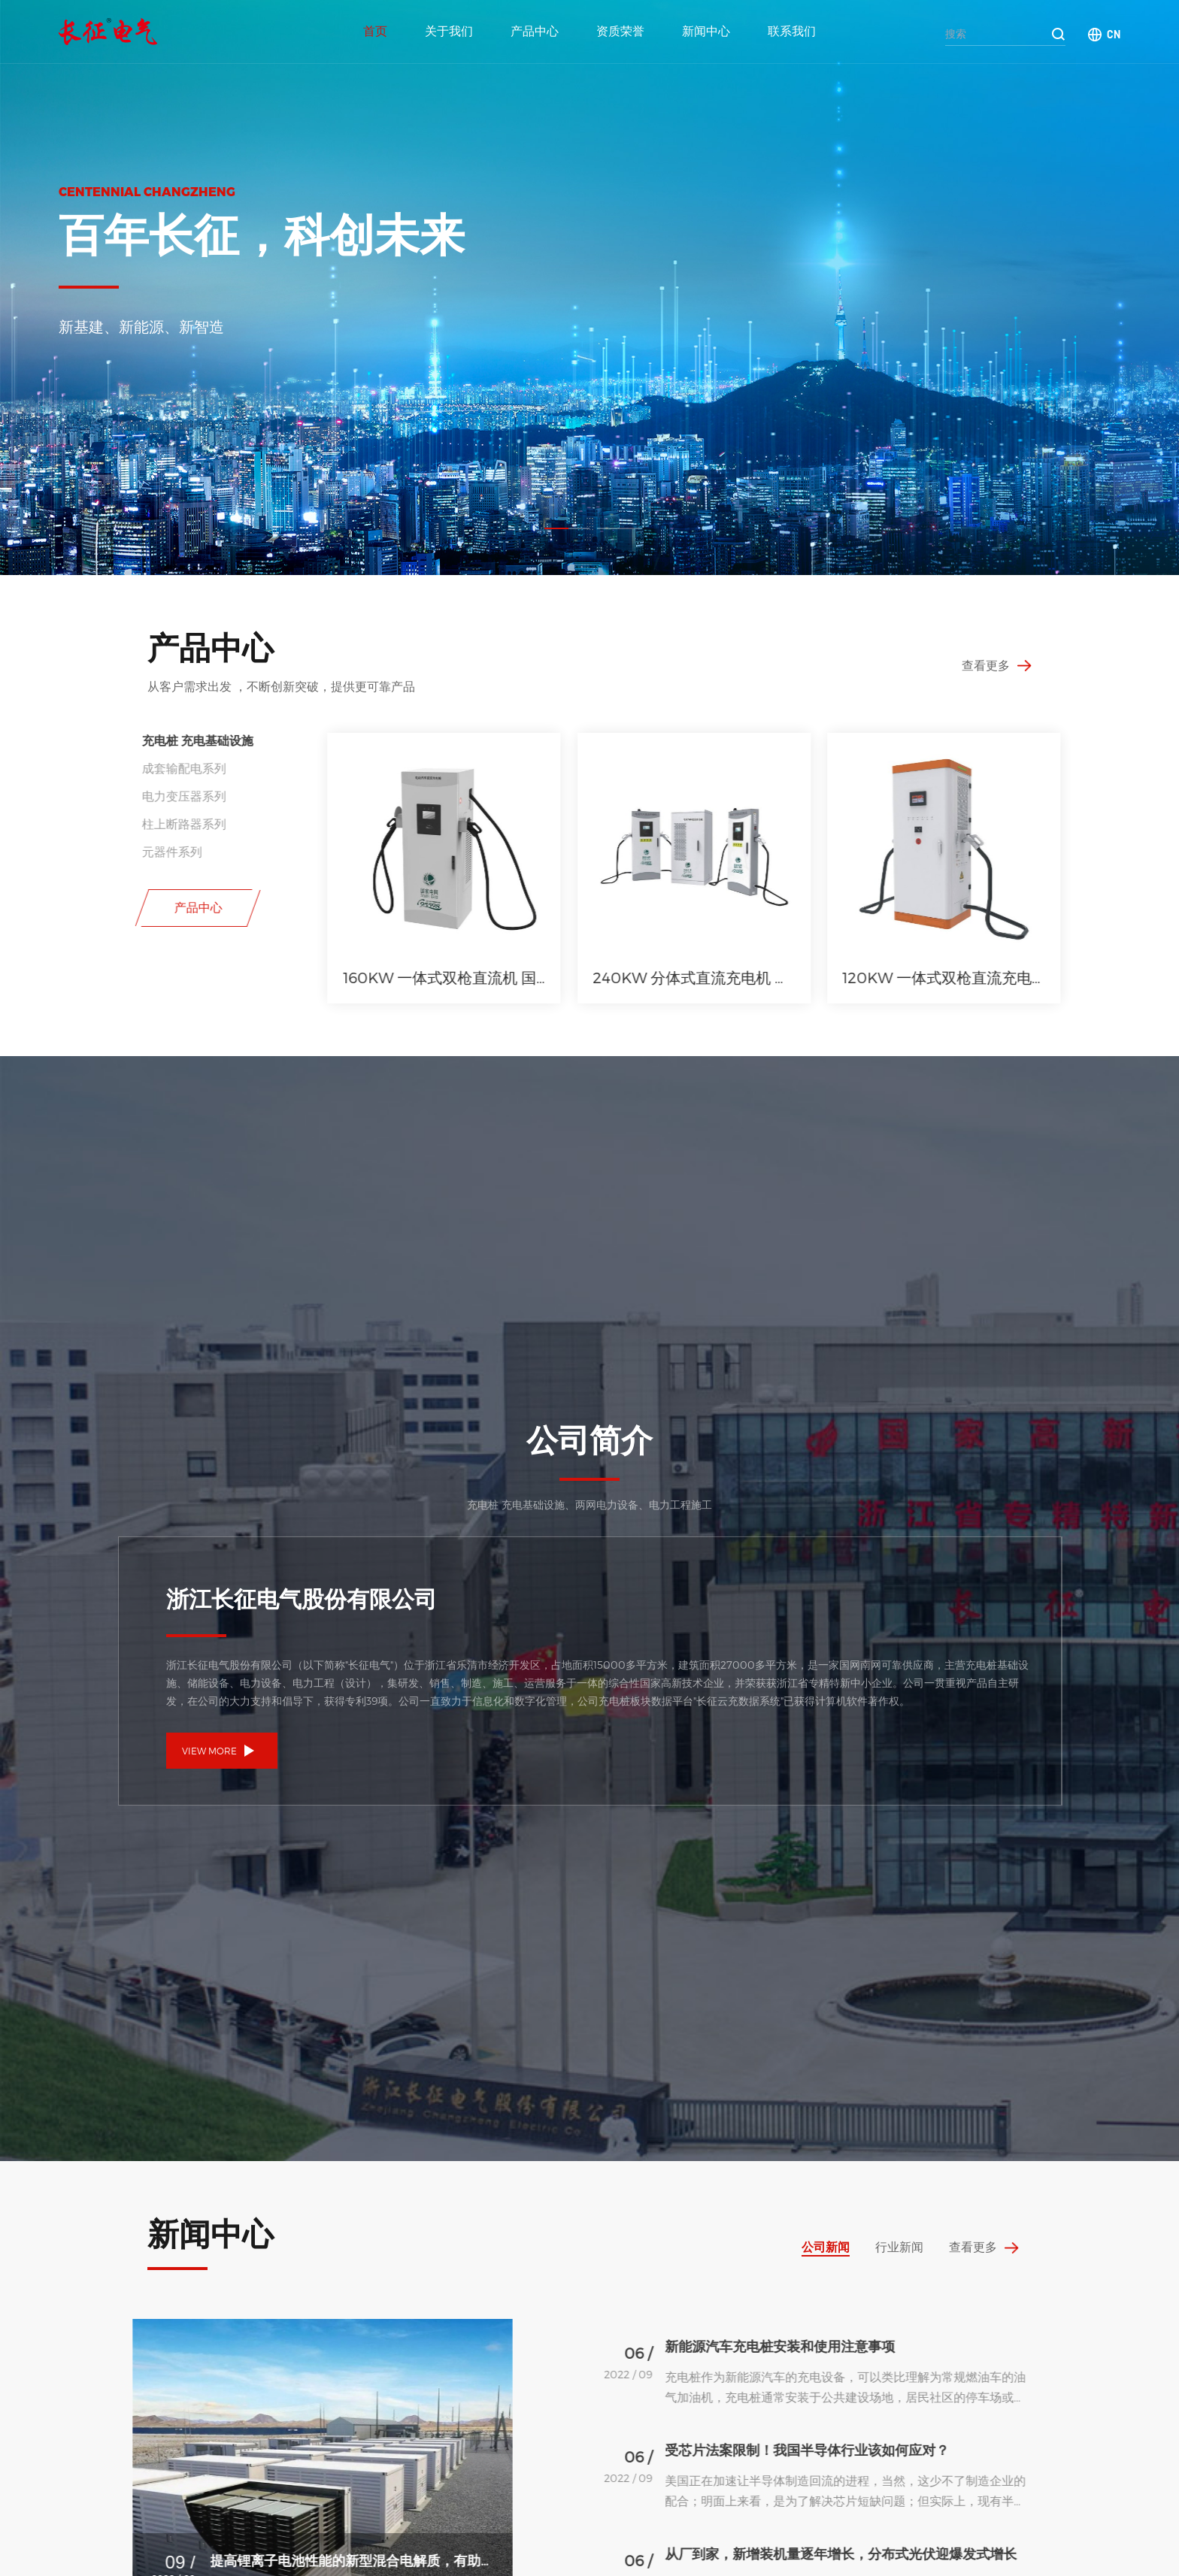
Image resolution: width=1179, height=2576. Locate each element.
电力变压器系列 (101, 796)
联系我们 (792, 31)
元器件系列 (89, 851)
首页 (375, 31)
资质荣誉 (620, 31)
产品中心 (535, 31)
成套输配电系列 (101, 768)
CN (1113, 34)
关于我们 (449, 31)
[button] (567, 527)
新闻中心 (706, 31)
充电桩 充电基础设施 (114, 740)
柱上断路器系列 (101, 823)
